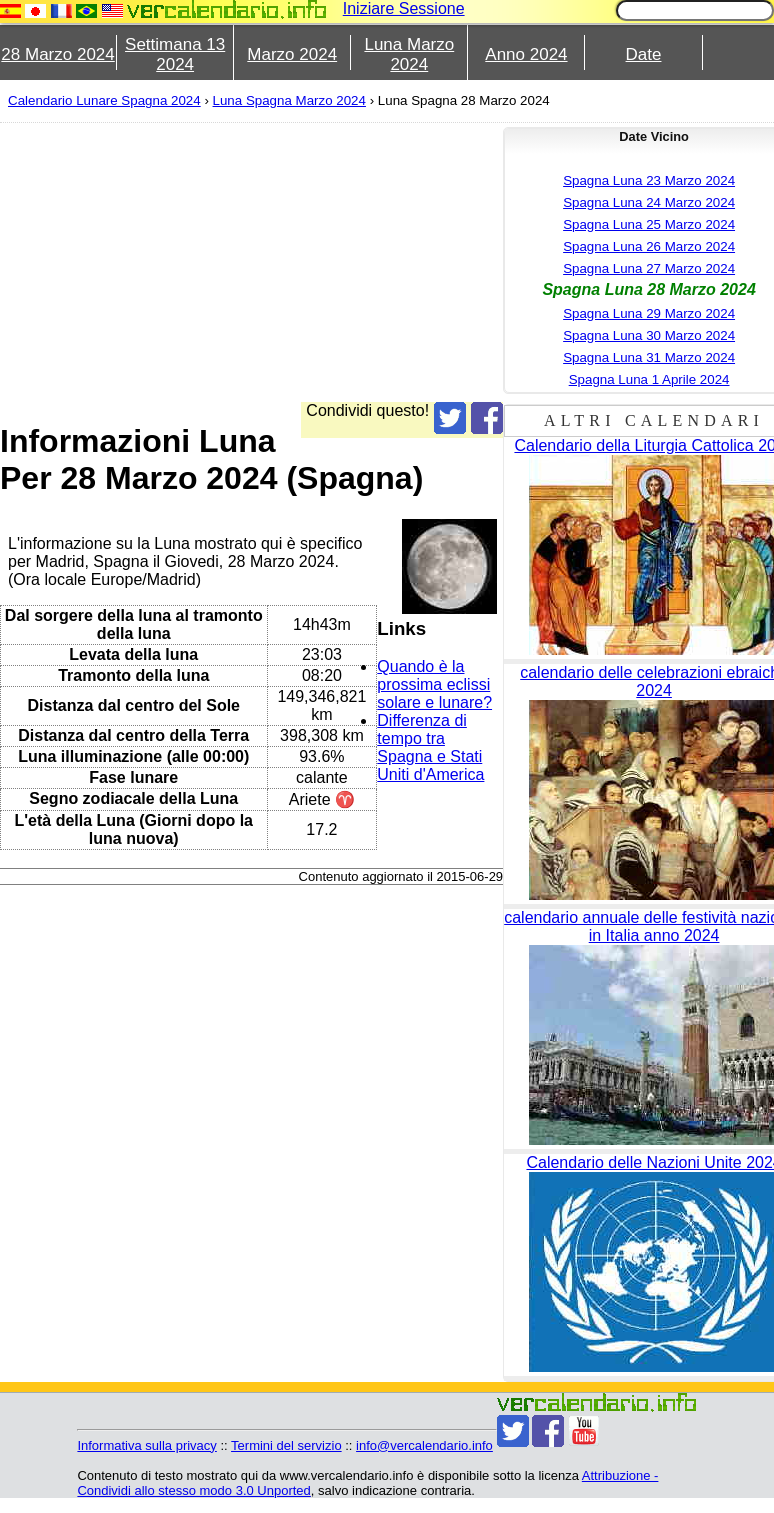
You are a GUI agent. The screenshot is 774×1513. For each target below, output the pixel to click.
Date (644, 54)
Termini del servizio (286, 1445)
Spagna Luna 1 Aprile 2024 (649, 379)
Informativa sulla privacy (146, 1445)
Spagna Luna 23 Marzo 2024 (649, 180)
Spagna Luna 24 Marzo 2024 (649, 202)
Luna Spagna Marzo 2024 (289, 100)
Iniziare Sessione (404, 8)
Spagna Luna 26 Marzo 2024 (649, 246)
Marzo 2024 (292, 54)
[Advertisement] (236, 262)
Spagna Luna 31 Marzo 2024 (649, 357)
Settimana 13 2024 (175, 54)
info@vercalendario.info (424, 1445)
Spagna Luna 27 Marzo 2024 (649, 268)
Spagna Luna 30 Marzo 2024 (649, 335)
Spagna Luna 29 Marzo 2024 (649, 313)
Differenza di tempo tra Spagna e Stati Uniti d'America (430, 747)
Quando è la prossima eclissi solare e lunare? (434, 684)
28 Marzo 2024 (57, 54)
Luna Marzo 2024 (409, 54)
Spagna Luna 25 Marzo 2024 (649, 224)
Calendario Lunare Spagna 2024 (104, 100)
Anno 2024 (526, 54)
